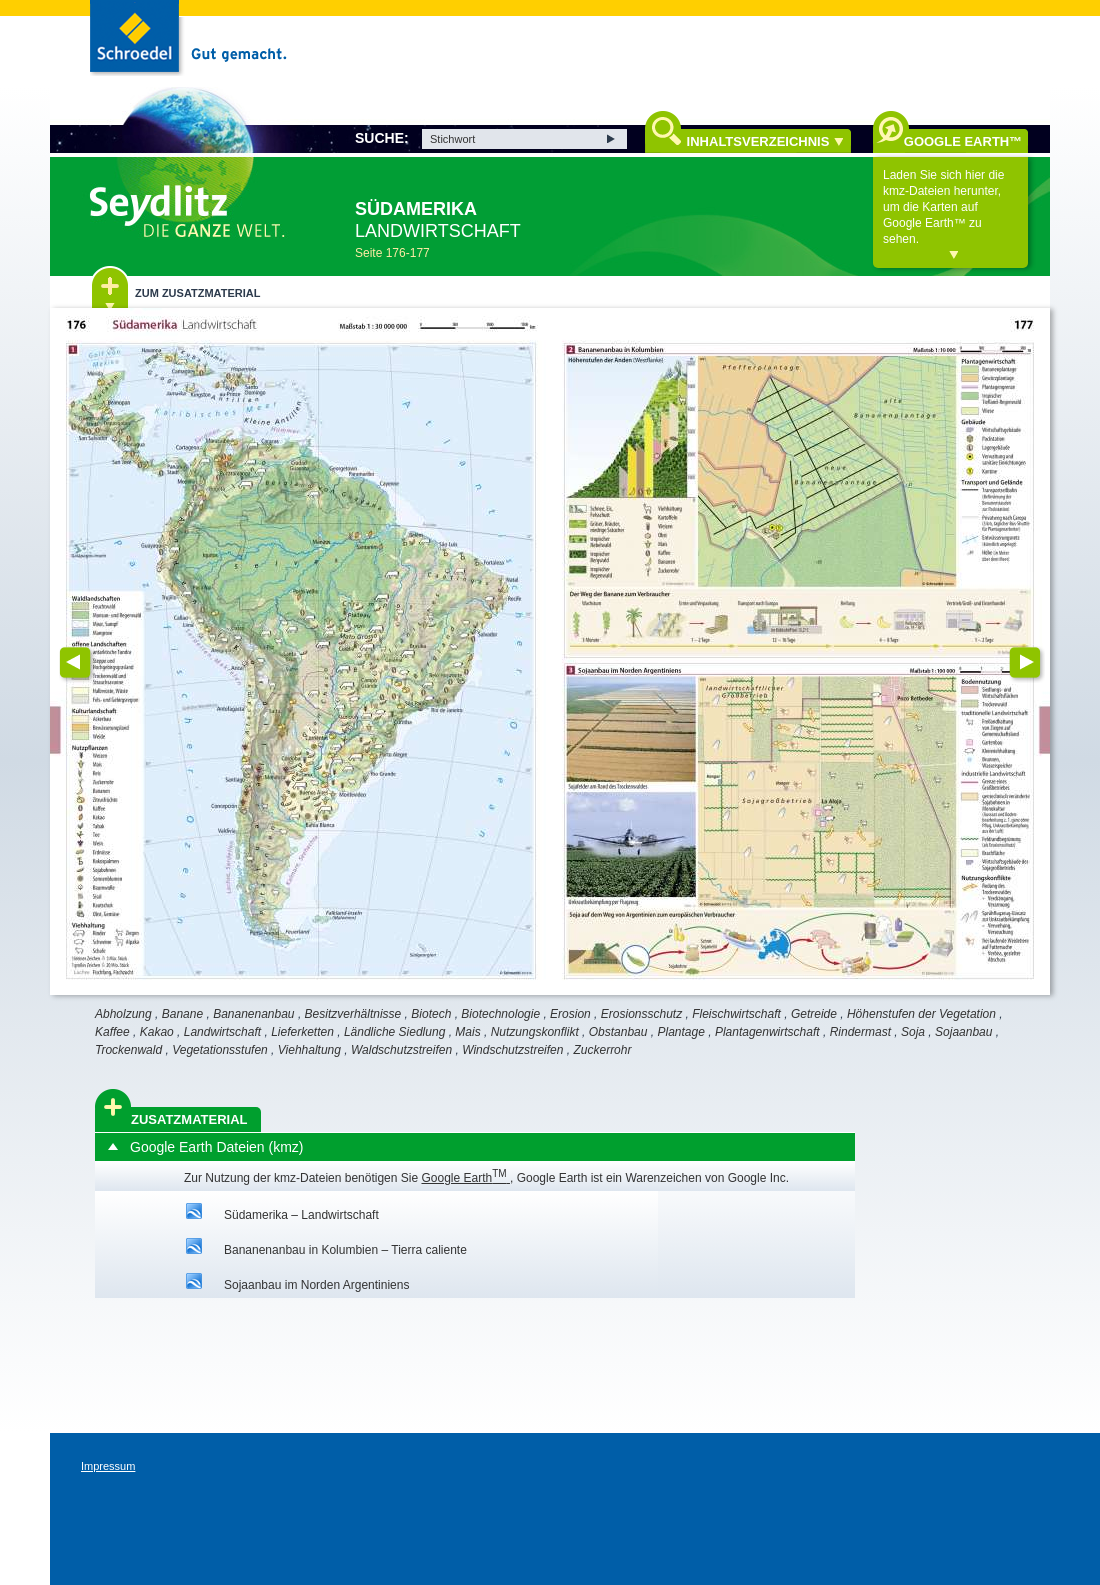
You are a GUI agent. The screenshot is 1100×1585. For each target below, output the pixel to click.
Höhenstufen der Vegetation (921, 1014)
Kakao (157, 1032)
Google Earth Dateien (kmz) (217, 1147)
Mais (467, 1032)
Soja (913, 1032)
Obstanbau (618, 1032)
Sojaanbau (963, 1032)
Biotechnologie (500, 1014)
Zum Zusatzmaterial (197, 293)
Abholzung (123, 1014)
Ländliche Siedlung (394, 1032)
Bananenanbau (253, 1014)
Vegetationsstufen (220, 1050)
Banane (182, 1014)
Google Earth (465, 1178)
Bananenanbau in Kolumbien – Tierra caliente (345, 1250)
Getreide (814, 1014)
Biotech (431, 1014)
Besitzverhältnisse (353, 1014)
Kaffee (112, 1032)
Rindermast (860, 1032)
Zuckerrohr (602, 1050)
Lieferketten (302, 1032)
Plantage (680, 1032)
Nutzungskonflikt (535, 1032)
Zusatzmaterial (189, 1119)
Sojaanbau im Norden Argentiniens (316, 1285)
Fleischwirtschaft (736, 1014)
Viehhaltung (309, 1050)
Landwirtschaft (222, 1032)
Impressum (108, 1466)
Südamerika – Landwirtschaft (301, 1215)
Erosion (570, 1014)
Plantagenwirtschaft (767, 1032)
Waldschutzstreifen (401, 1050)
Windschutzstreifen (512, 1050)
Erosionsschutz (641, 1014)
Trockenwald (128, 1050)
